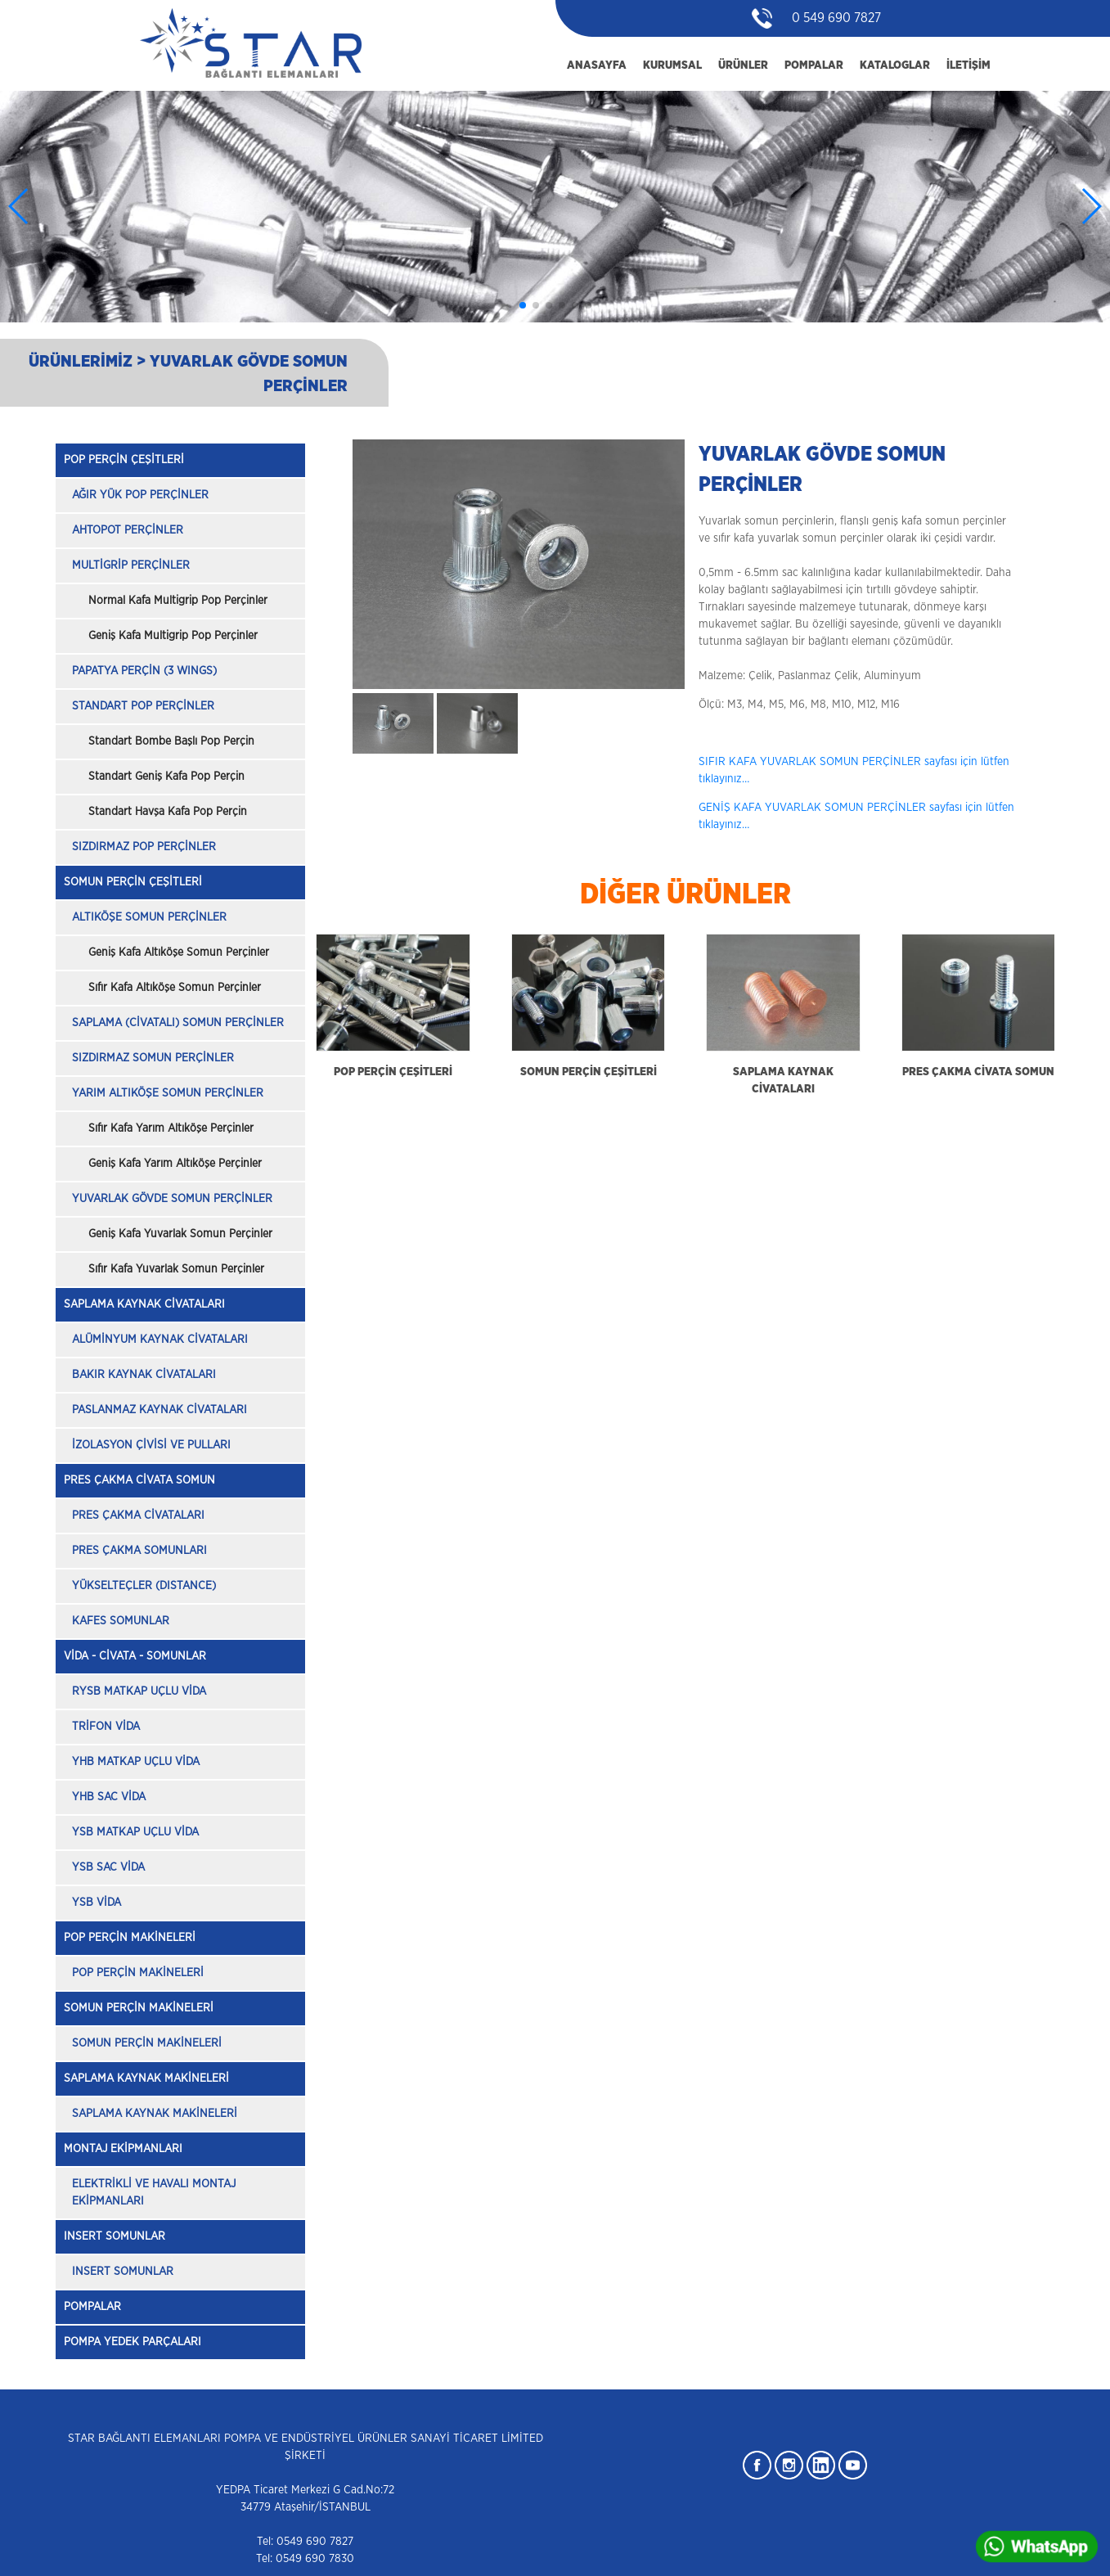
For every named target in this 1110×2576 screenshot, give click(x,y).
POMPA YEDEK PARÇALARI (132, 2342)
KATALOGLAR (895, 65)
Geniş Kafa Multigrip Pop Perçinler (173, 636)
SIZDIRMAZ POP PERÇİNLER (144, 847)
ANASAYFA (597, 65)
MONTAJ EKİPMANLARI (123, 2149)
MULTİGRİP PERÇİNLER (131, 565)
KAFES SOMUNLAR (120, 1621)
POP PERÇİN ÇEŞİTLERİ (124, 460)
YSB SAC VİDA (108, 1867)
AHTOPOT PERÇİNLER (127, 530)
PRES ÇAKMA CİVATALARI (138, 1515)
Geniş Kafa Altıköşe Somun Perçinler (178, 952)
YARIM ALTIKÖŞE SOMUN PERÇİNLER (167, 1093)
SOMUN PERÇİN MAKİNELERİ (138, 2008)
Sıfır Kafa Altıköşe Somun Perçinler (174, 987)
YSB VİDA (96, 1902)
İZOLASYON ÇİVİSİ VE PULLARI (151, 1445)
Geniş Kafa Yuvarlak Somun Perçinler (180, 1234)
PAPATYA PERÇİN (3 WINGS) (144, 671)
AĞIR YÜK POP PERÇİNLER (140, 495)
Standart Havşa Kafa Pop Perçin (167, 811)
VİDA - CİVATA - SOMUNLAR (135, 1656)
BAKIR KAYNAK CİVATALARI (144, 1374)
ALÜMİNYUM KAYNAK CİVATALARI (160, 1339)
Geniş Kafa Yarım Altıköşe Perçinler (175, 1163)
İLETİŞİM (968, 65)
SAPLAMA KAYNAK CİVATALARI (144, 1304)
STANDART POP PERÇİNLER (143, 706)
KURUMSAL (672, 65)
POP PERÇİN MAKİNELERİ (129, 1937)
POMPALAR (813, 65)
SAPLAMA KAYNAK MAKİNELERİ (146, 2078)
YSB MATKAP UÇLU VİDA (135, 1832)
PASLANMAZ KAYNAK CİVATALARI (159, 1410)
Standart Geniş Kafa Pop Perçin (166, 776)
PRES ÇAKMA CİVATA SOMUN (139, 1480)
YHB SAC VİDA (109, 1797)
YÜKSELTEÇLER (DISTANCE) (144, 1586)
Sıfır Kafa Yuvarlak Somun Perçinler (176, 1269)
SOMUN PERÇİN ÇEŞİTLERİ (133, 882)
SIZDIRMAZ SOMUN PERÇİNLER (153, 1058)
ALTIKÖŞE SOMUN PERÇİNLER (149, 917)
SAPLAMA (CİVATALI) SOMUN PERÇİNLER (178, 1023)
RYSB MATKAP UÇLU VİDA (139, 1691)
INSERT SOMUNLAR (114, 2236)
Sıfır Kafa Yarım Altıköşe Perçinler (171, 1128)
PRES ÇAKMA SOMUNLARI (139, 1550)
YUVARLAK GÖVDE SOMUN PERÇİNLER (172, 1199)
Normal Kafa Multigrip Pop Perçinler (177, 600)
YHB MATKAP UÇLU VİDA (136, 1762)
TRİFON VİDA (106, 1726)
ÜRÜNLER (743, 65)
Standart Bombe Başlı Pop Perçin (171, 741)
